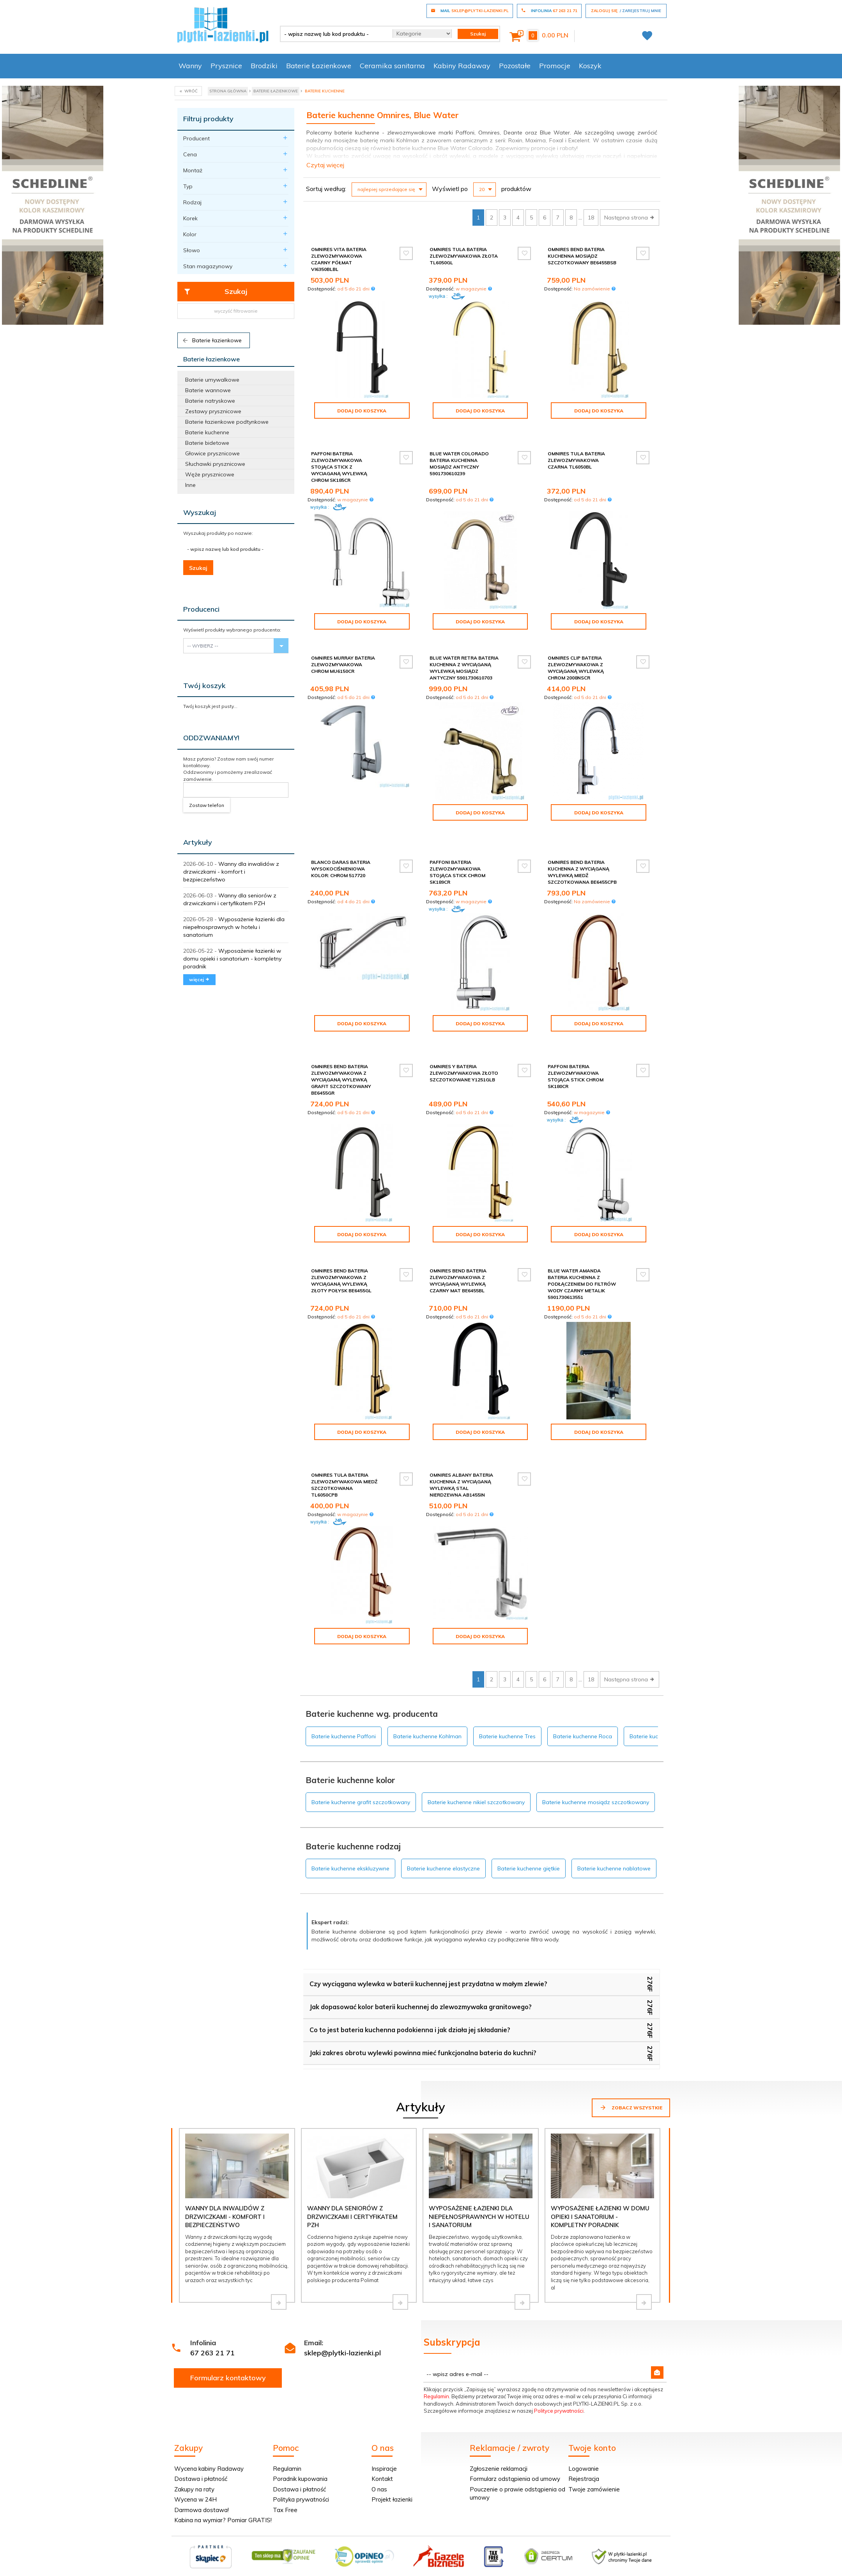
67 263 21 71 (212, 2313)
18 (591, 217)
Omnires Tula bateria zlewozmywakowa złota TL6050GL (464, 255)
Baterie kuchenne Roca (582, 1696)
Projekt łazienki (391, 2459)
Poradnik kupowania (300, 2439)
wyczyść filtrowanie (236, 311)
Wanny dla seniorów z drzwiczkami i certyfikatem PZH (352, 2177)
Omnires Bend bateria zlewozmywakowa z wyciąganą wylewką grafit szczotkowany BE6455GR (341, 1053)
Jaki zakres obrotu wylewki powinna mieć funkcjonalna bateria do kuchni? (423, 2013)
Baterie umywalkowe (212, 379)
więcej (199, 979)
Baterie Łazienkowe (318, 65)
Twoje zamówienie (594, 2449)
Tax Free (285, 2470)
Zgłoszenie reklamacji (498, 2429)
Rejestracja (583, 2439)
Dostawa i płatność (200, 2439)
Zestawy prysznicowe (213, 411)
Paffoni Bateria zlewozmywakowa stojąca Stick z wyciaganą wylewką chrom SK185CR (339, 460)
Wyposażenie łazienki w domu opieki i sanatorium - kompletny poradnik (232, 958)
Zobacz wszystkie (631, 2067)
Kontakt (382, 2439)
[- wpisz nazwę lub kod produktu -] (333, 34)
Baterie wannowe (208, 390)
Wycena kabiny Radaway (209, 2429)
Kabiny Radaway (461, 65)
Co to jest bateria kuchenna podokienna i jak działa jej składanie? (410, 1990)
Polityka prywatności (301, 2459)
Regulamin (436, 2356)
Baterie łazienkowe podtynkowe (227, 421)
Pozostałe (515, 65)
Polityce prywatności (559, 2371)
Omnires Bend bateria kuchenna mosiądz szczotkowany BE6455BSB (582, 255)
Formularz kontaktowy (228, 2338)
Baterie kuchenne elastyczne (443, 1828)
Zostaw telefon (206, 805)
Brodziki (264, 65)
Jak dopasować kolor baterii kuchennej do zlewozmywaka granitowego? (421, 1967)
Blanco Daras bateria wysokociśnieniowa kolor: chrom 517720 (340, 848)
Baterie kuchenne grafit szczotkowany (360, 1762)
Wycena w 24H (195, 2459)
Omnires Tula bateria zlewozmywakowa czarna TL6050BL (576, 453)
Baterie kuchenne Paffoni (343, 1696)
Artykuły (197, 842)
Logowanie (583, 2429)
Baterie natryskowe (210, 400)
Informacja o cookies (546, 2550)
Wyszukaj (199, 512)
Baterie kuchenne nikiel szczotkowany (476, 1762)
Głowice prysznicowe (212, 453)
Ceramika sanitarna (392, 65)
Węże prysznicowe (209, 474)
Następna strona (629, 217)
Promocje (554, 65)
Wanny (190, 65)
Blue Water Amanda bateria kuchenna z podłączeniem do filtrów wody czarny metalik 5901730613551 (582, 1257)
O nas (379, 2449)
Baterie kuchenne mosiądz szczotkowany (595, 1762)
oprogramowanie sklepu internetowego (622, 2550)
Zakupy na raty (194, 2449)
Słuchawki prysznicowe (215, 463)
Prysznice (226, 65)
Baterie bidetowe (207, 442)
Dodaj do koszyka (361, 411)
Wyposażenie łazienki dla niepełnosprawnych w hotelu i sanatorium (234, 927)
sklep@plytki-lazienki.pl (342, 2313)
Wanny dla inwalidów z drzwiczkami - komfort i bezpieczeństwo (231, 871)
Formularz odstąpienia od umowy (515, 2439)
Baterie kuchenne (207, 432)
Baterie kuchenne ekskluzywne (350, 1828)
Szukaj (215, 291)
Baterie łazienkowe (212, 340)
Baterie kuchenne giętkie (528, 1828)
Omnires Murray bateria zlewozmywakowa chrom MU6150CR (343, 657)
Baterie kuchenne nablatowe (614, 1828)
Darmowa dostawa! (201, 2470)
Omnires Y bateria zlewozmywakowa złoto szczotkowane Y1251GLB (464, 1046)
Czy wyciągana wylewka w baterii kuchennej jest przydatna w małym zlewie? (428, 1944)
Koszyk (590, 65)
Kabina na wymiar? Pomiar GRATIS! (223, 2480)
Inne (190, 484)
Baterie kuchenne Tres (507, 1696)
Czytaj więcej (325, 165)
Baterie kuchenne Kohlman (427, 1696)
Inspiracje (384, 2429)
